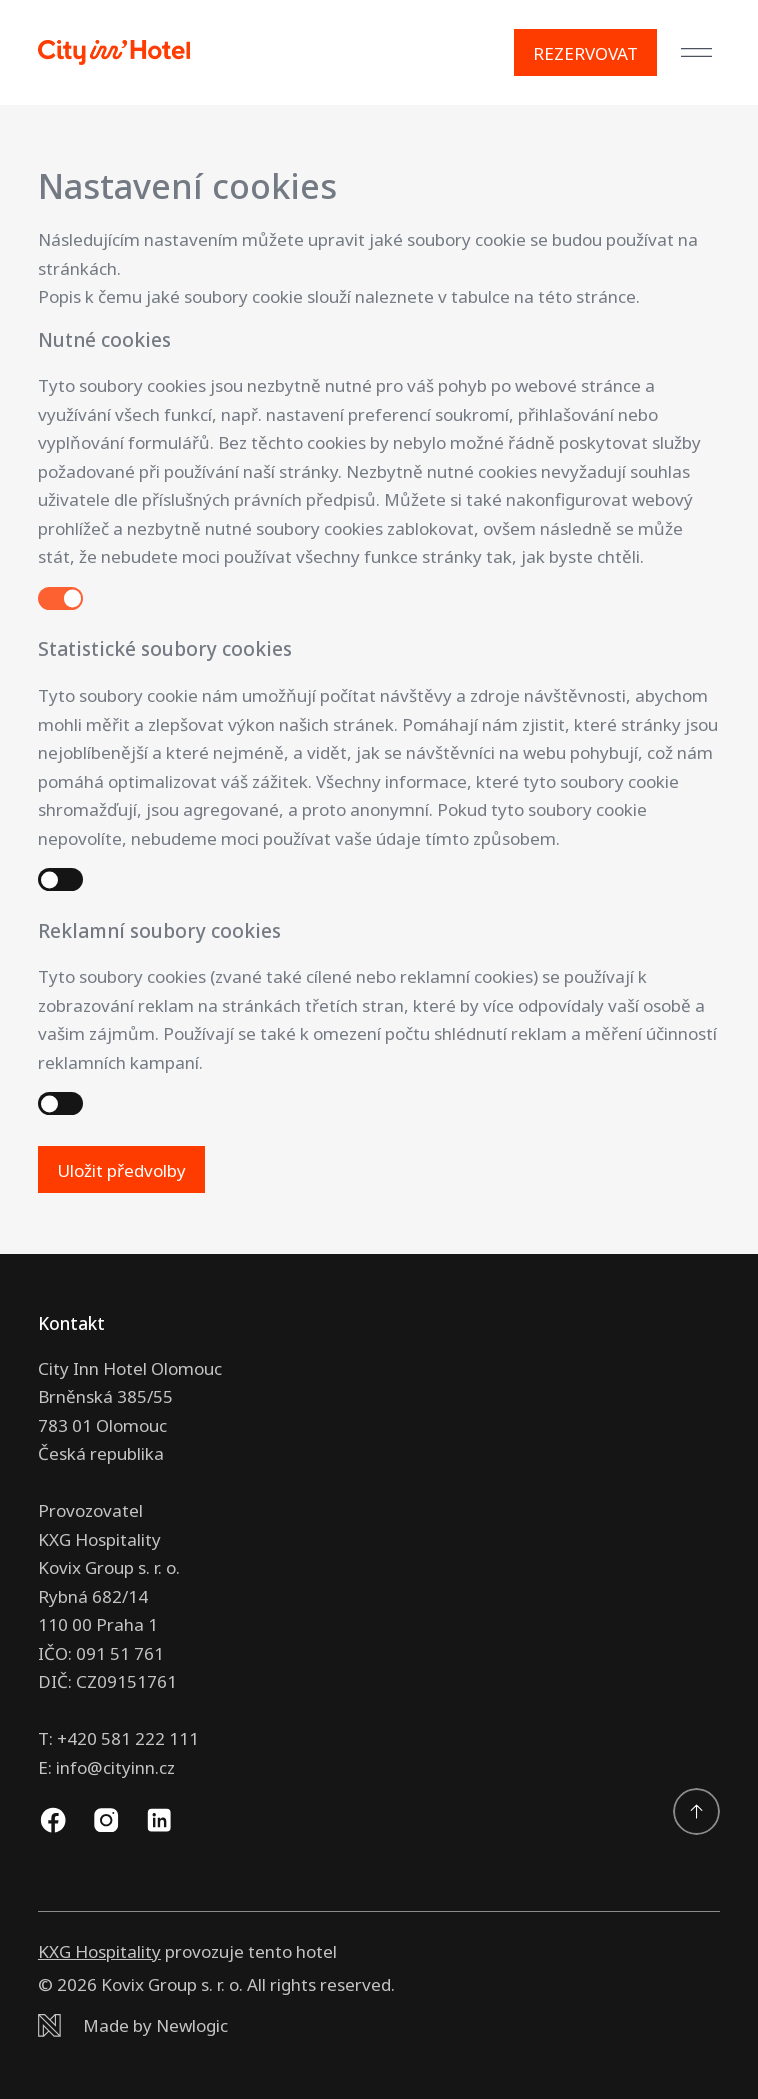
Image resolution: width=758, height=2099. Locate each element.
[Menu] (697, 53)
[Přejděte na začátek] (697, 1812)
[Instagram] (106, 1820)
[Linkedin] (159, 1820)
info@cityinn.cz (115, 1767)
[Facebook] (53, 1820)
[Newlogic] (379, 2026)
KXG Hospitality (99, 1951)
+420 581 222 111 (128, 1738)
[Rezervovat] (585, 53)
